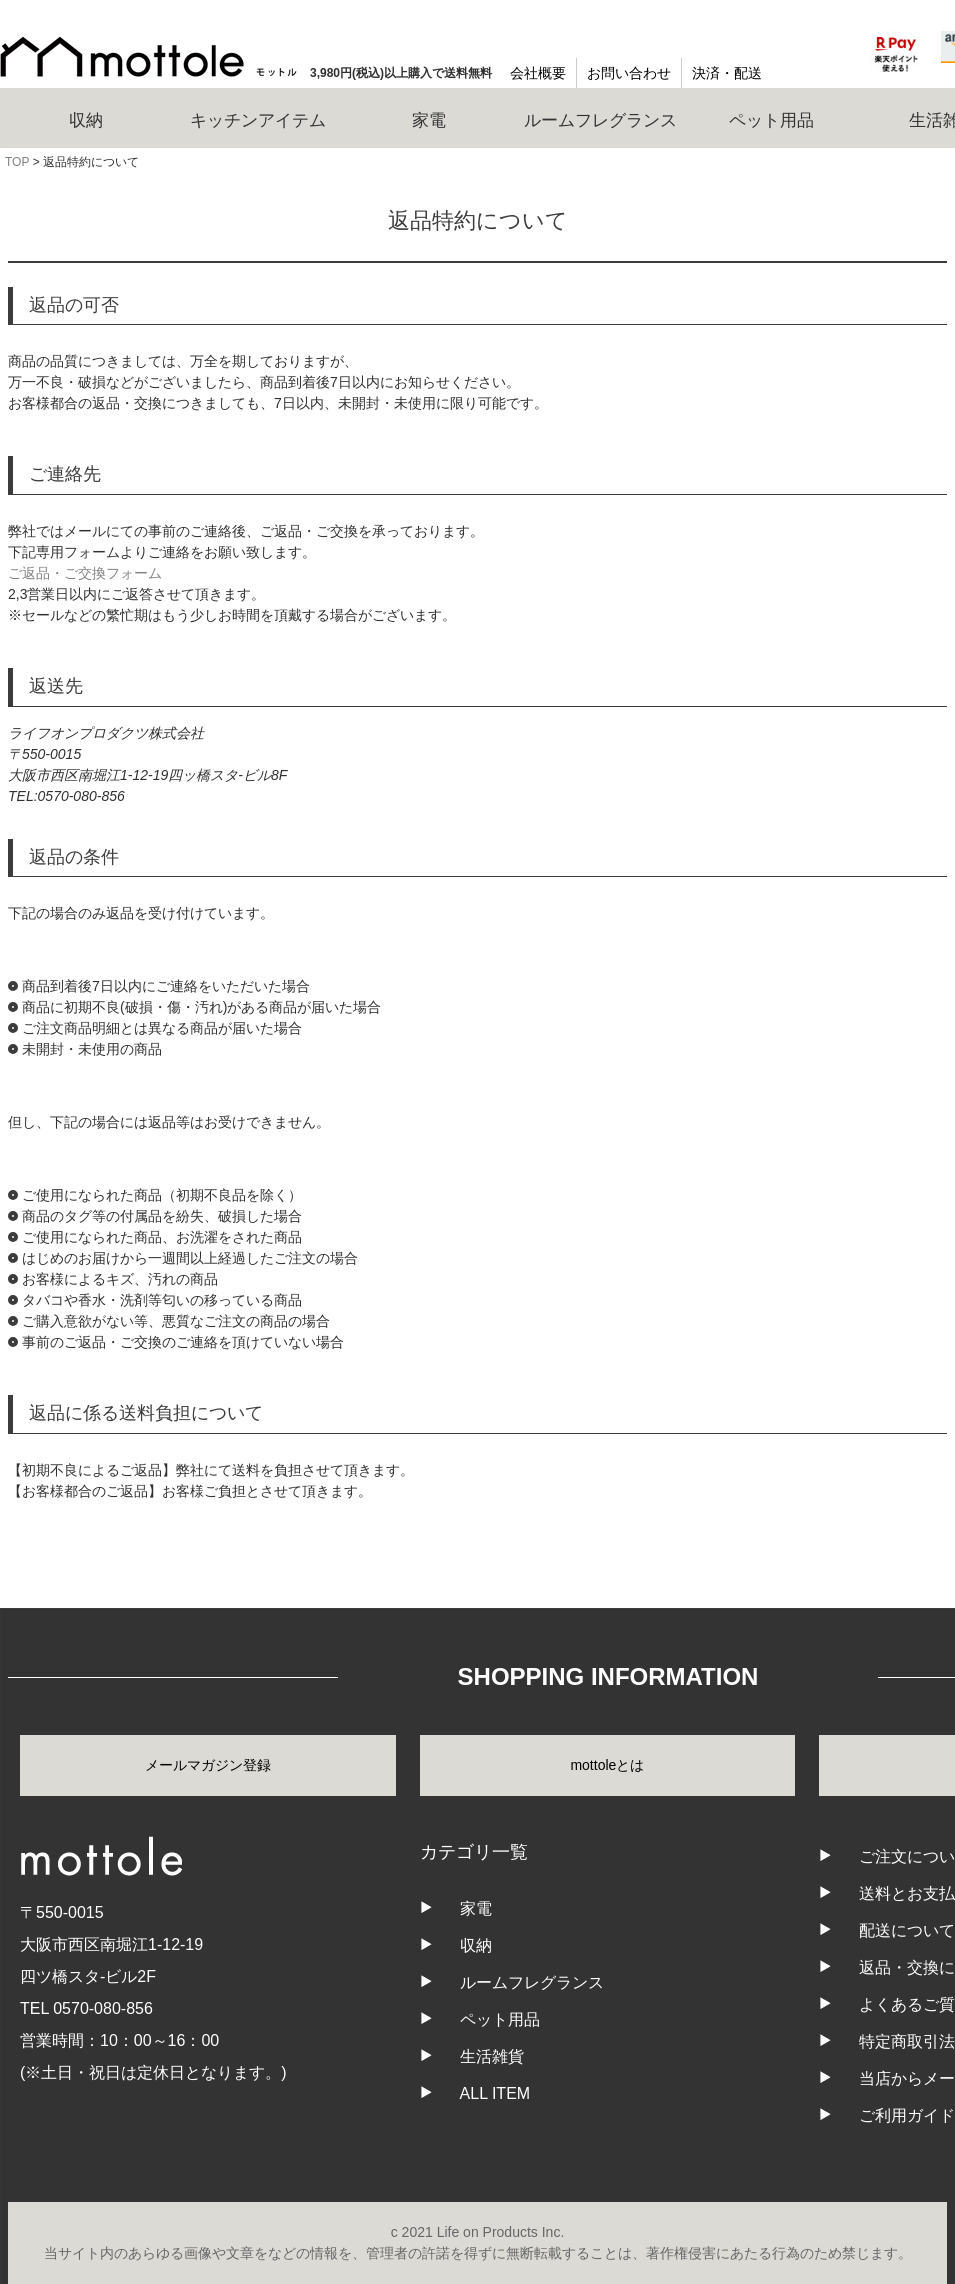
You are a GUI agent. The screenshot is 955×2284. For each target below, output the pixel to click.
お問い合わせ (629, 73)
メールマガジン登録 (208, 1765)
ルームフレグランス (532, 1982)
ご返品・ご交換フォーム (85, 573)
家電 (476, 1908)
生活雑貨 (492, 2056)
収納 (476, 1945)
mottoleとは (607, 1765)
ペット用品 (500, 2019)
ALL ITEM (495, 2093)
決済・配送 (727, 73)
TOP (17, 162)
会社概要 (538, 73)
